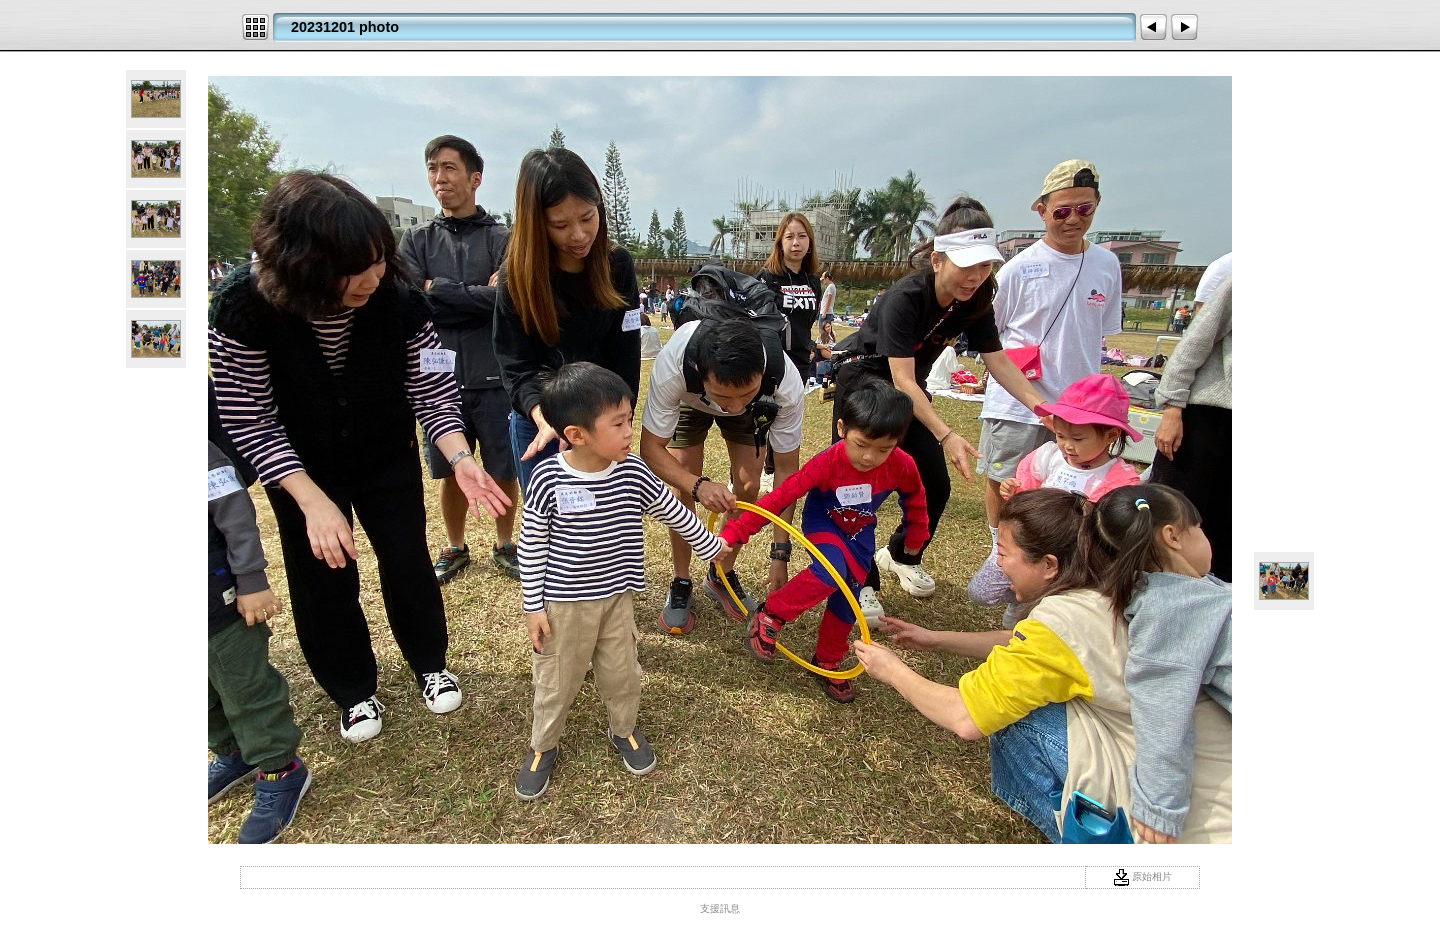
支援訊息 (720, 908)
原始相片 (1143, 876)
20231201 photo (345, 27)
